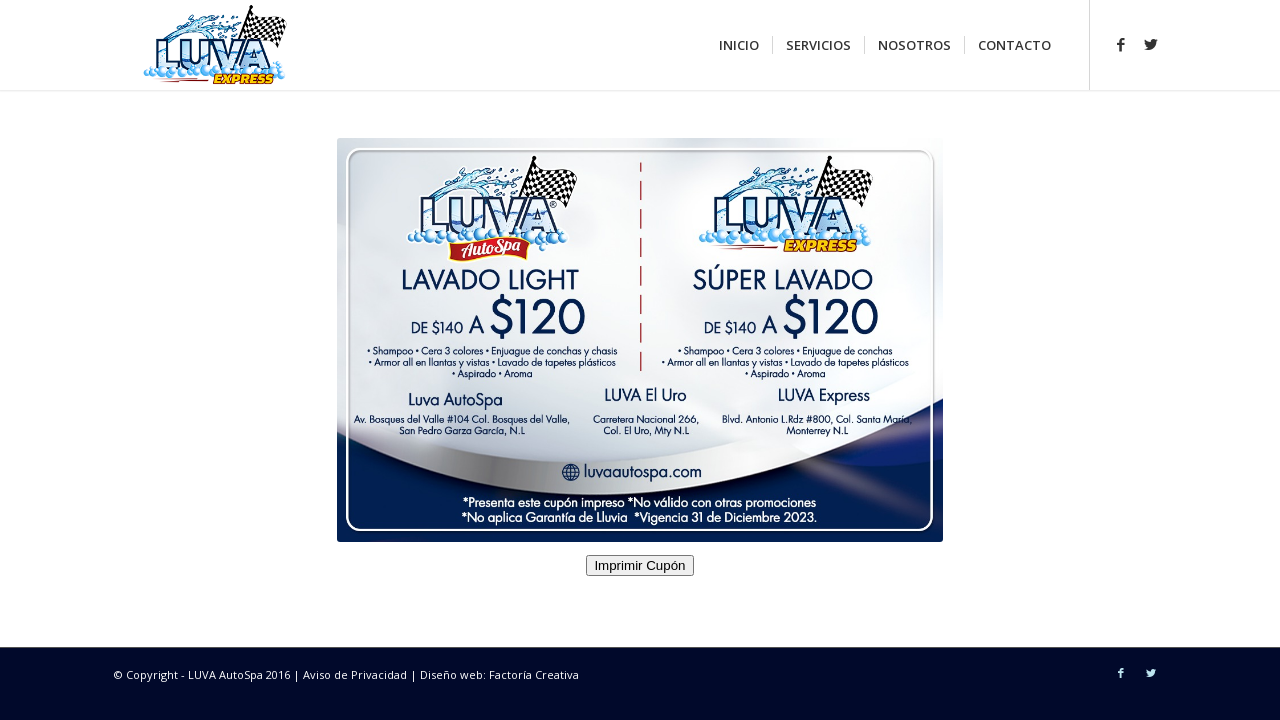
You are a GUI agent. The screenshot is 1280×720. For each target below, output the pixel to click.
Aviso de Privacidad (356, 674)
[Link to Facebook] (1121, 44)
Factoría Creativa (534, 674)
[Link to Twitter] (1151, 44)
